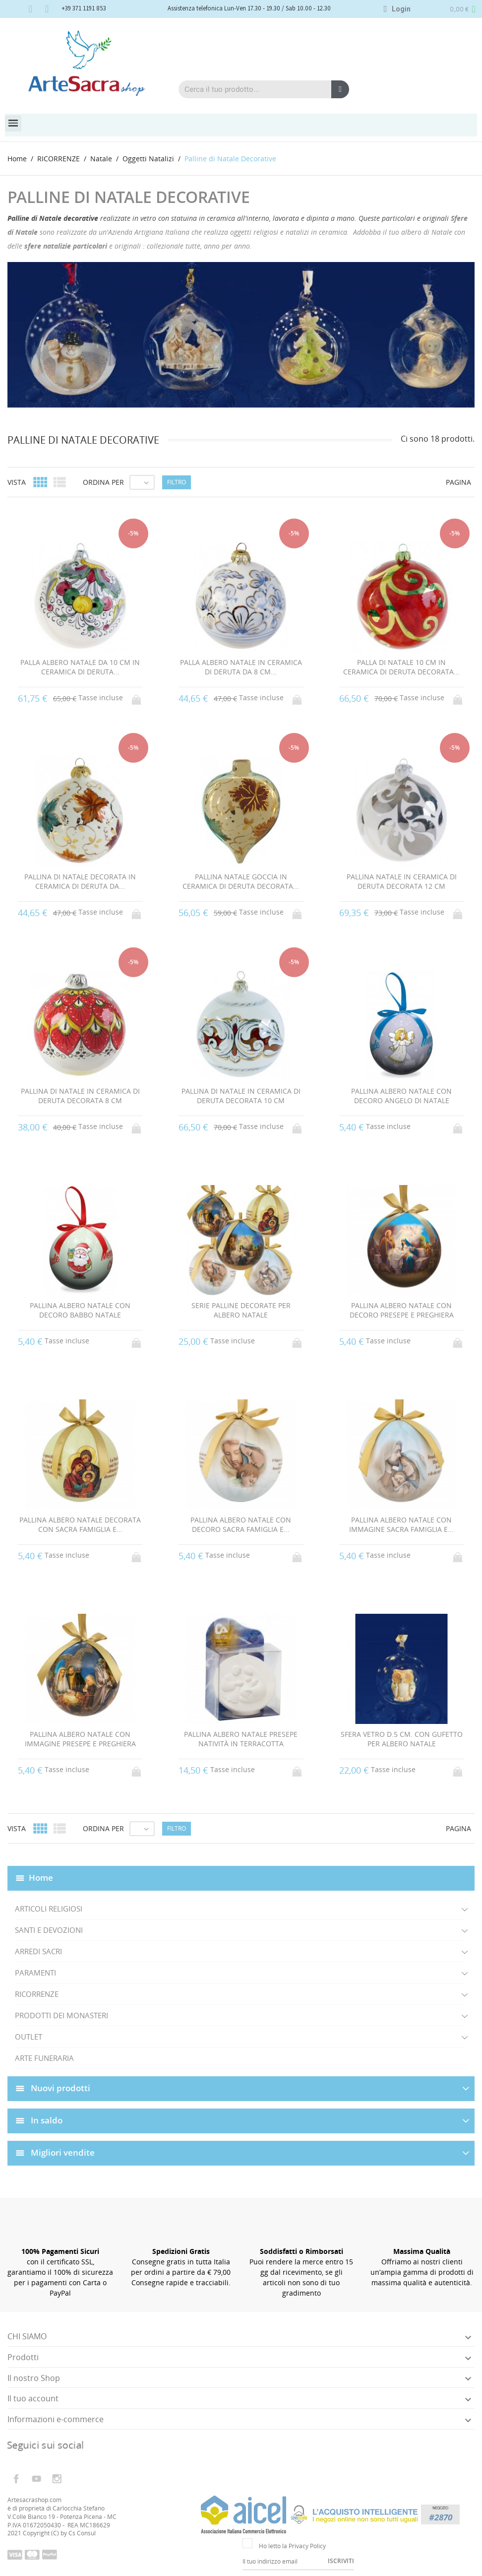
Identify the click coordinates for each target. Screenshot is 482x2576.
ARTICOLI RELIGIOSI (48, 1909)
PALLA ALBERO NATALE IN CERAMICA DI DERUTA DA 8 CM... (241, 667)
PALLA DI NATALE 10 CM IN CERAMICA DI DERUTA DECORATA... (401, 667)
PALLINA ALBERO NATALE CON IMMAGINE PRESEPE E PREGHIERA (80, 1739)
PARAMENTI (35, 1973)
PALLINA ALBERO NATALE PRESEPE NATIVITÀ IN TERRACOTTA (241, 1739)
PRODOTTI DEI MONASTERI (61, 2015)
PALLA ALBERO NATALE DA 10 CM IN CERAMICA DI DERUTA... (80, 667)
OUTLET (28, 2037)
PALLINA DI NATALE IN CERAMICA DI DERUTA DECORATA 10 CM (241, 1096)
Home (41, 1877)
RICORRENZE (37, 1994)
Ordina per (103, 482)
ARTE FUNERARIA (44, 2058)
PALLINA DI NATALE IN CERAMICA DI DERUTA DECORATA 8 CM (80, 1096)
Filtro (176, 482)
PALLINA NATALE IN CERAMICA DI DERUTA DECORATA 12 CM (402, 881)
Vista (16, 482)
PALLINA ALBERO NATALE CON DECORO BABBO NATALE (80, 1310)
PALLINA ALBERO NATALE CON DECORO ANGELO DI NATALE (401, 1096)
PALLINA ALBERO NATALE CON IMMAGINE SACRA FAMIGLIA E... (401, 1524)
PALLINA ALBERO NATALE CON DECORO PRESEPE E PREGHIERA (402, 1310)
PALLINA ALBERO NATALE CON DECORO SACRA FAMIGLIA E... (240, 1524)
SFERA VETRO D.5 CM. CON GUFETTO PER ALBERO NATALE (402, 1739)
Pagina (458, 482)
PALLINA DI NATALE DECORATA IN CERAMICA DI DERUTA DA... (80, 881)
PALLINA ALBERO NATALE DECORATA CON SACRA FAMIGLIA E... (80, 1524)
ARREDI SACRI (38, 1951)
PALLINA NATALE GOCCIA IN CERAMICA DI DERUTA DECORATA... (240, 881)
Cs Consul (82, 2533)
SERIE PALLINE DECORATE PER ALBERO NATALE (241, 1310)
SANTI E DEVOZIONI (49, 1930)
